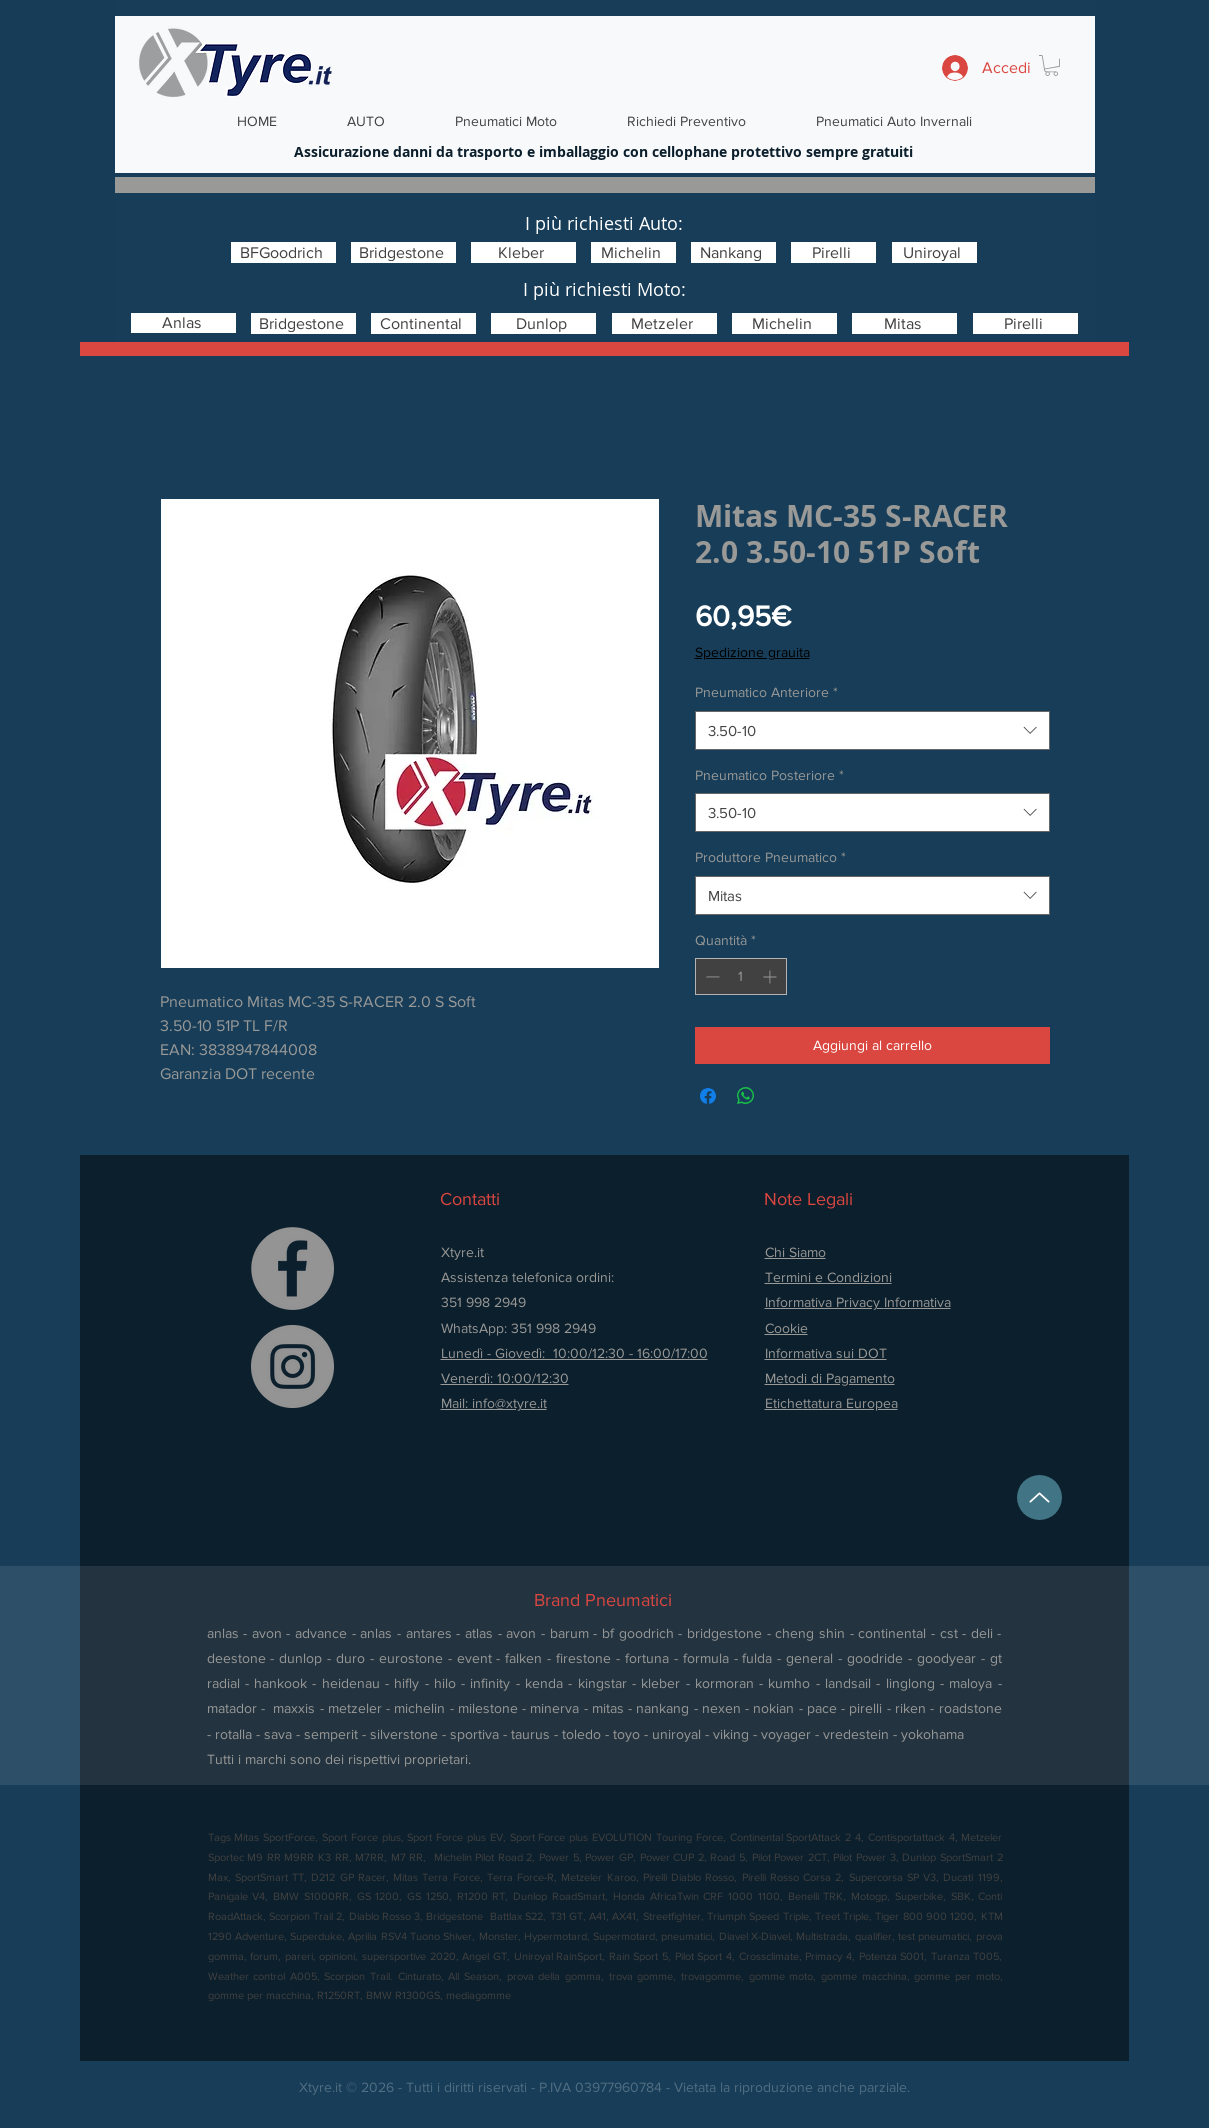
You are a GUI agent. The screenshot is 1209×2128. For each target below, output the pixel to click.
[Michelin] (633, 252)
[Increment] (771, 976)
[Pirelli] (833, 252)
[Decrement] (710, 976)
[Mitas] (904, 323)
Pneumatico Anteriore (766, 692)
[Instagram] (292, 1366)
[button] (1051, 65)
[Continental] (423, 323)
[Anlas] (183, 323)
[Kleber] (523, 252)
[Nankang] (733, 252)
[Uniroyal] (934, 252)
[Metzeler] (664, 323)
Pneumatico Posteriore (769, 775)
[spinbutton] (741, 976)
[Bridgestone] (403, 252)
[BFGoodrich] (283, 252)
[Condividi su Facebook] (708, 1096)
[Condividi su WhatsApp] (746, 1096)
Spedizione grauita (752, 652)
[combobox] (872, 730)
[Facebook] (292, 1268)
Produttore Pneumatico (770, 857)
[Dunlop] (543, 323)
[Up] (1039, 1497)
